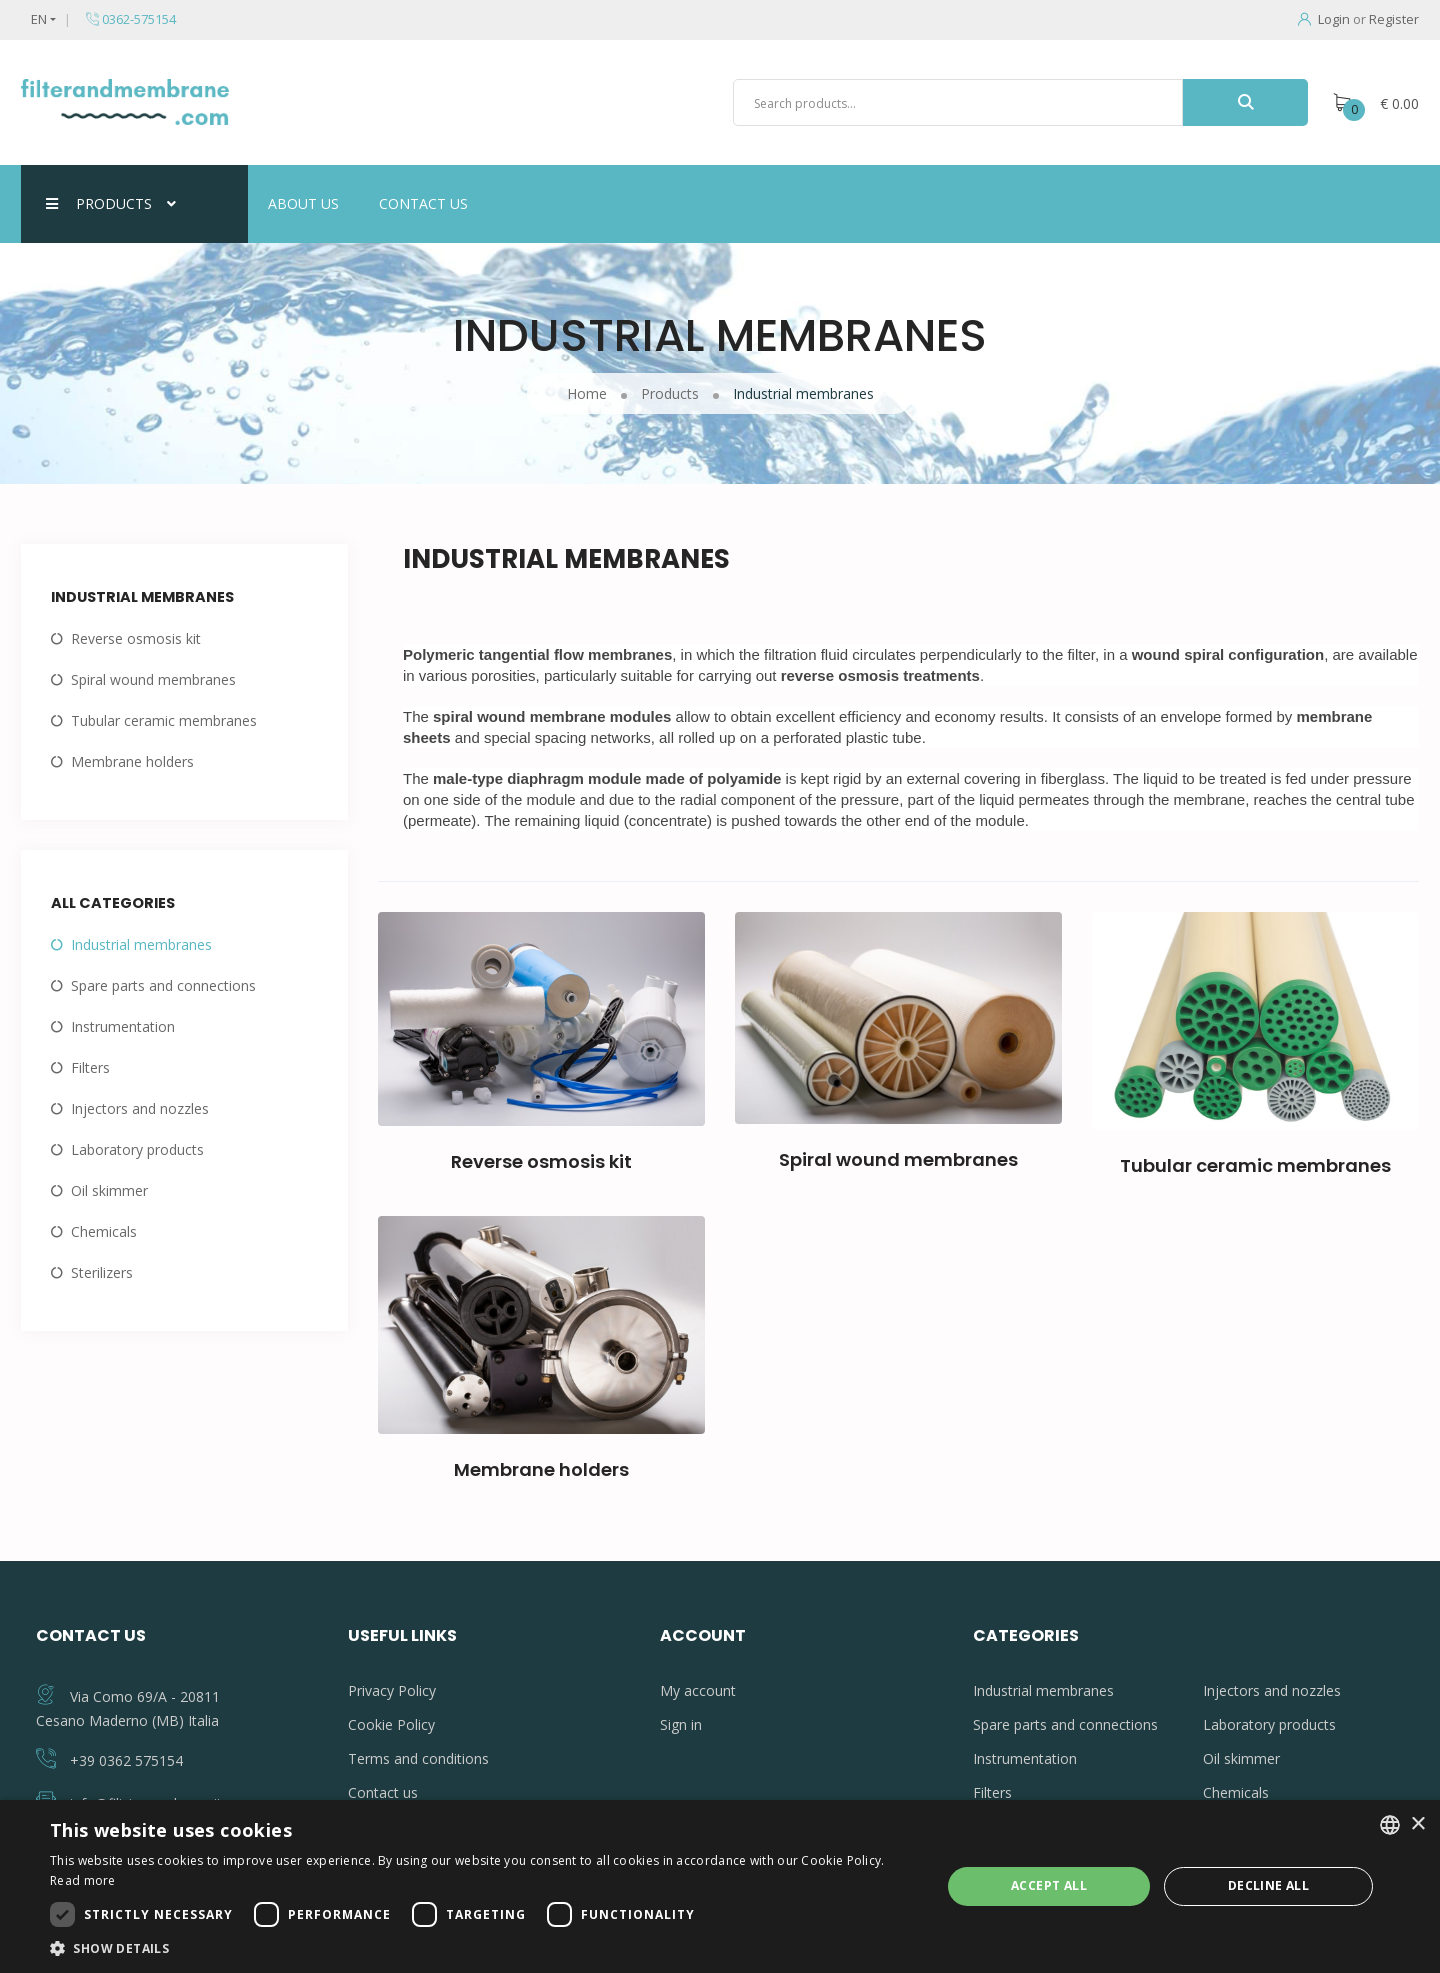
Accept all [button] (1049, 1885)
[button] (482, 1948)
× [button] (1417, 1824)
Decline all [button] (1268, 1885)
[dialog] (720, 1886)
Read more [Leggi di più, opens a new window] (83, 1880)
